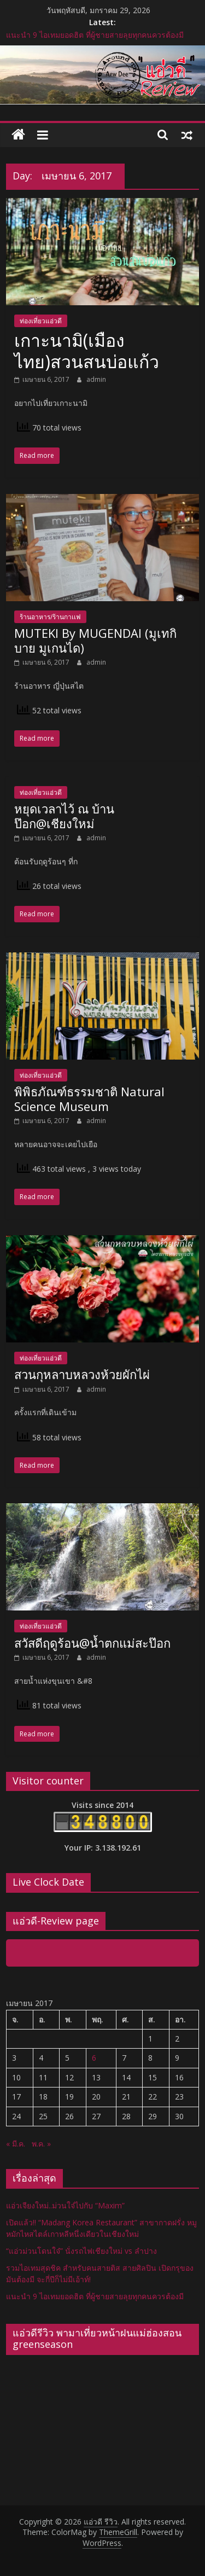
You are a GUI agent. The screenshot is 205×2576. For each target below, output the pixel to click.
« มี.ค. (15, 2143)
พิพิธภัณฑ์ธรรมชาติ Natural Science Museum (89, 1098)
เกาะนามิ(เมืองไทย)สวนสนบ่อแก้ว (86, 350)
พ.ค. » (41, 2143)
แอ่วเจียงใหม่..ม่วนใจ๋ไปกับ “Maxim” (65, 2205)
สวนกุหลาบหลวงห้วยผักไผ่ (82, 1374)
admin (96, 379)
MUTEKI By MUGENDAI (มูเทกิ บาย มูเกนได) (95, 640)
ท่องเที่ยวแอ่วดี (41, 320)
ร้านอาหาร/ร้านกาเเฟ (50, 616)
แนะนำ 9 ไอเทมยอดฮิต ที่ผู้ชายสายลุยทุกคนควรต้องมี (95, 35)
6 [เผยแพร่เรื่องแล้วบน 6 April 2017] (94, 2057)
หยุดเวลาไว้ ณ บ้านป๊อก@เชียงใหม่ (64, 815)
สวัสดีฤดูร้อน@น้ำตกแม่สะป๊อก (92, 1643)
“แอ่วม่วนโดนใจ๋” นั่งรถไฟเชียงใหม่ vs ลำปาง (81, 2251)
